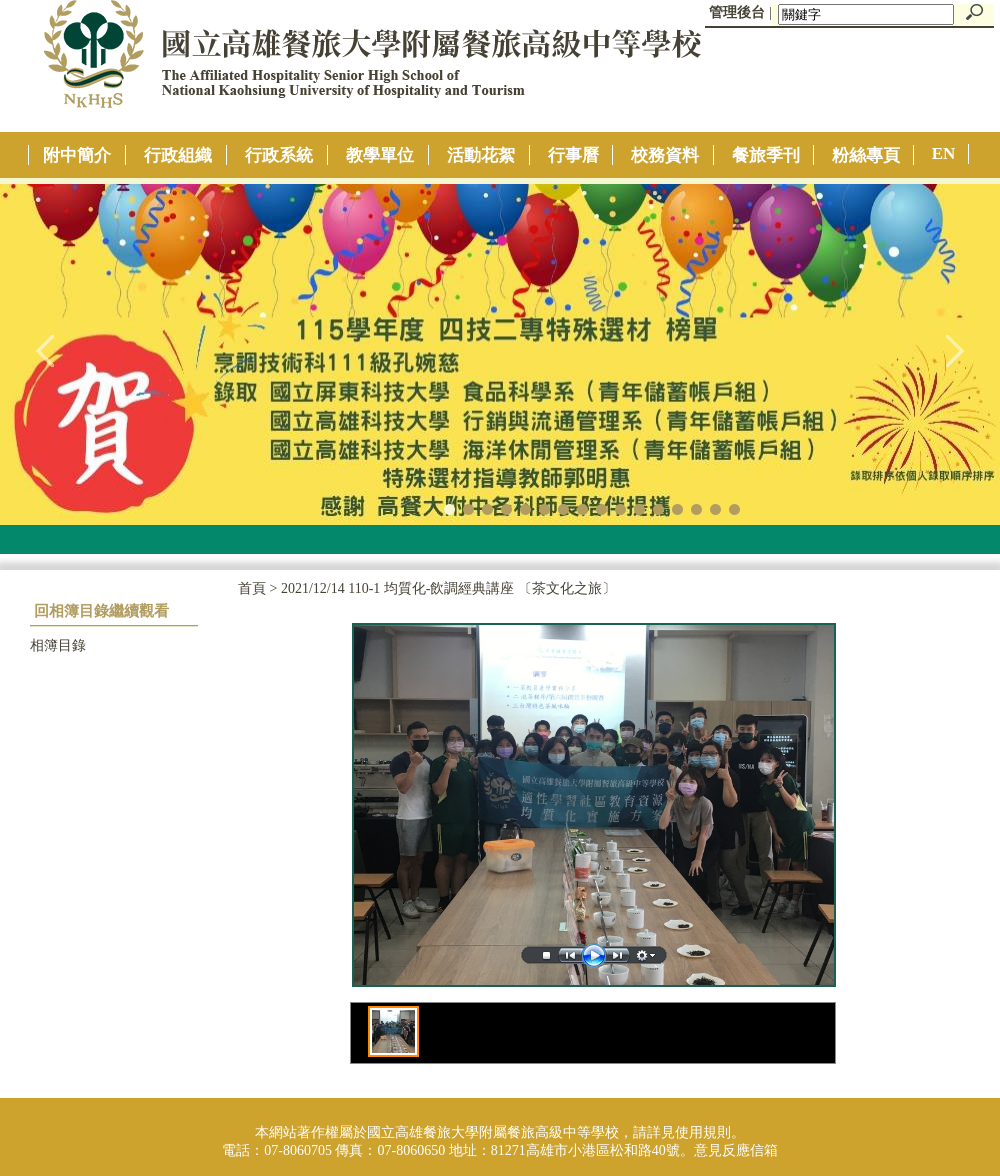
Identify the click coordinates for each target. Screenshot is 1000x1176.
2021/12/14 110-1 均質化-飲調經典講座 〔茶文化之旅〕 (448, 588)
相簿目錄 (58, 645)
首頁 (252, 588)
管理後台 (737, 12)
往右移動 (954, 350)
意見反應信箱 (736, 1150)
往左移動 (46, 350)
